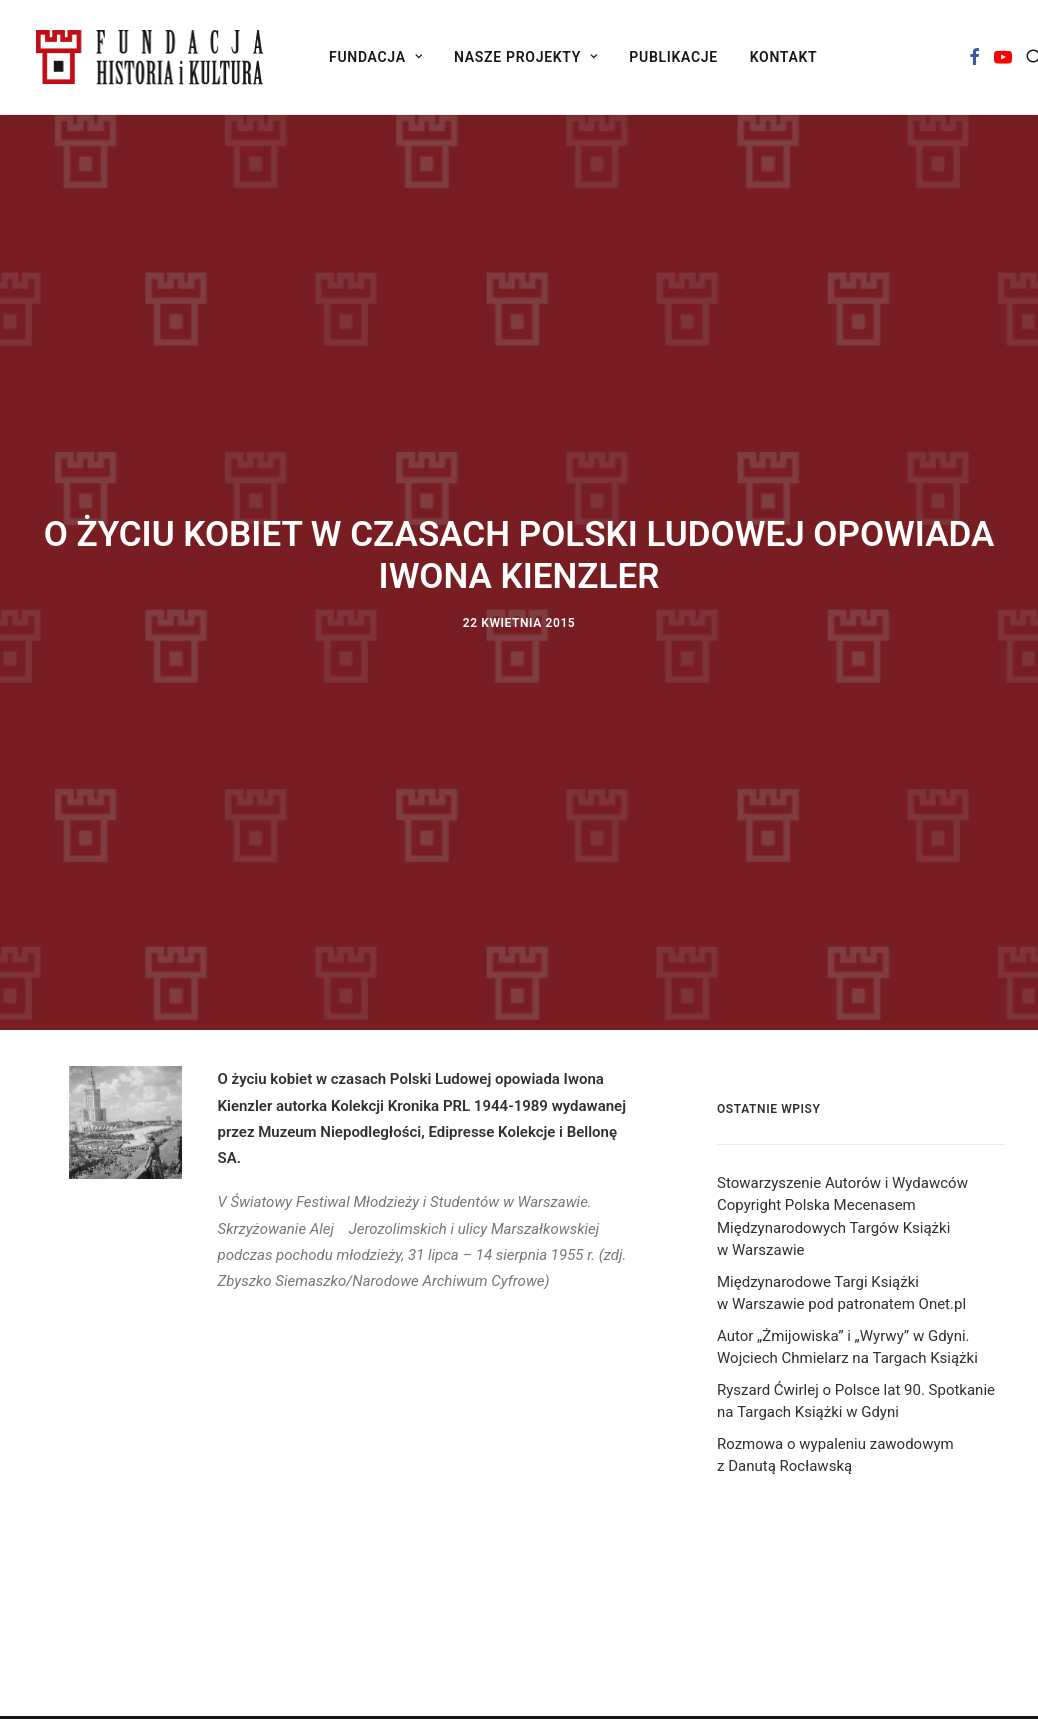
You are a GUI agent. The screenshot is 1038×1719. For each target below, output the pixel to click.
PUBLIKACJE (673, 57)
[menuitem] (375, 57)
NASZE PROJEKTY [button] (526, 57)
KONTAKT (784, 57)
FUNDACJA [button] (375, 57)
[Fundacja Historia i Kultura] (149, 57)
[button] (974, 57)
